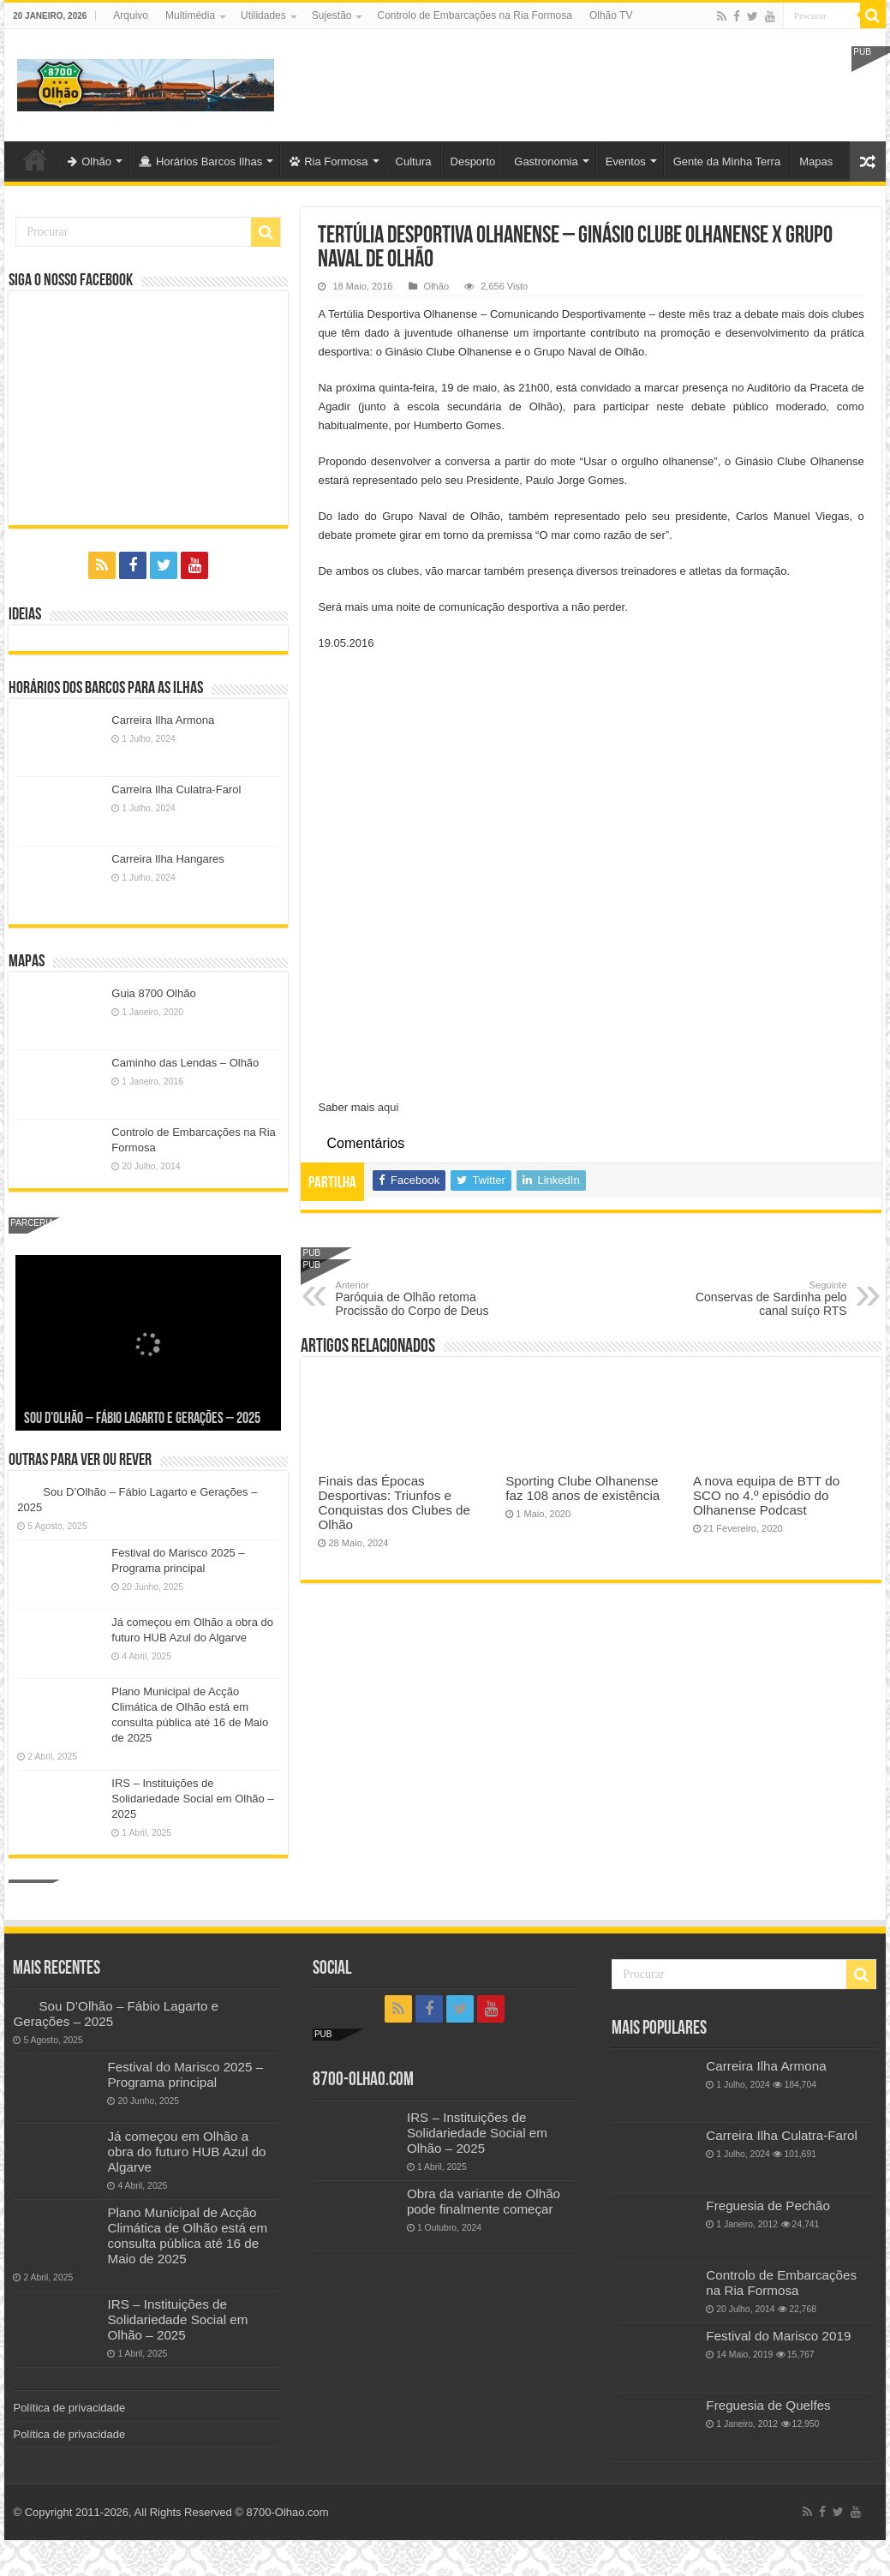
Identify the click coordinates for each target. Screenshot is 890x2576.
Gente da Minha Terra (727, 161)
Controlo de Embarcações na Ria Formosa (474, 15)
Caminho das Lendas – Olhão (185, 1062)
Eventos (626, 161)
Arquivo (130, 15)
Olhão (89, 161)
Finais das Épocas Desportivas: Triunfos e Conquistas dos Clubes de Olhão (393, 1502)
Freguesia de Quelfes (768, 2405)
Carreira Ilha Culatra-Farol (176, 789)
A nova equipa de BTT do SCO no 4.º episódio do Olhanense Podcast (766, 1495)
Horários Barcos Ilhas (200, 161)
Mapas (816, 161)
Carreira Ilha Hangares (167, 858)
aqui (388, 1107)
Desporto (473, 161)
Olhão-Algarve (35, 159)
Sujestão (332, 15)
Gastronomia (545, 161)
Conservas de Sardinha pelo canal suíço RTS (759, 1299)
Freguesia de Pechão (768, 2205)
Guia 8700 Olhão (153, 993)
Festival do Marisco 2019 (778, 2335)
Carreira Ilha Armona (162, 720)
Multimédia (190, 15)
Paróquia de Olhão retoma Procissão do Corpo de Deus (423, 1299)
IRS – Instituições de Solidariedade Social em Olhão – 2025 (192, 1798)
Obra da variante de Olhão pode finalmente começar (483, 2201)
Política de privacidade (69, 2407)
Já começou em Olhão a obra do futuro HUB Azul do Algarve (186, 2151)
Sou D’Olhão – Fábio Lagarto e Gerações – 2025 (142, 1419)
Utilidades (263, 15)
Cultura (414, 161)
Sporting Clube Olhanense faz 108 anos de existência (582, 1488)
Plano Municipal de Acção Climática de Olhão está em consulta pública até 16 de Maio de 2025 (187, 2235)
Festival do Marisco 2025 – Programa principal (185, 2074)
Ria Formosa (328, 161)
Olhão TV (610, 15)
